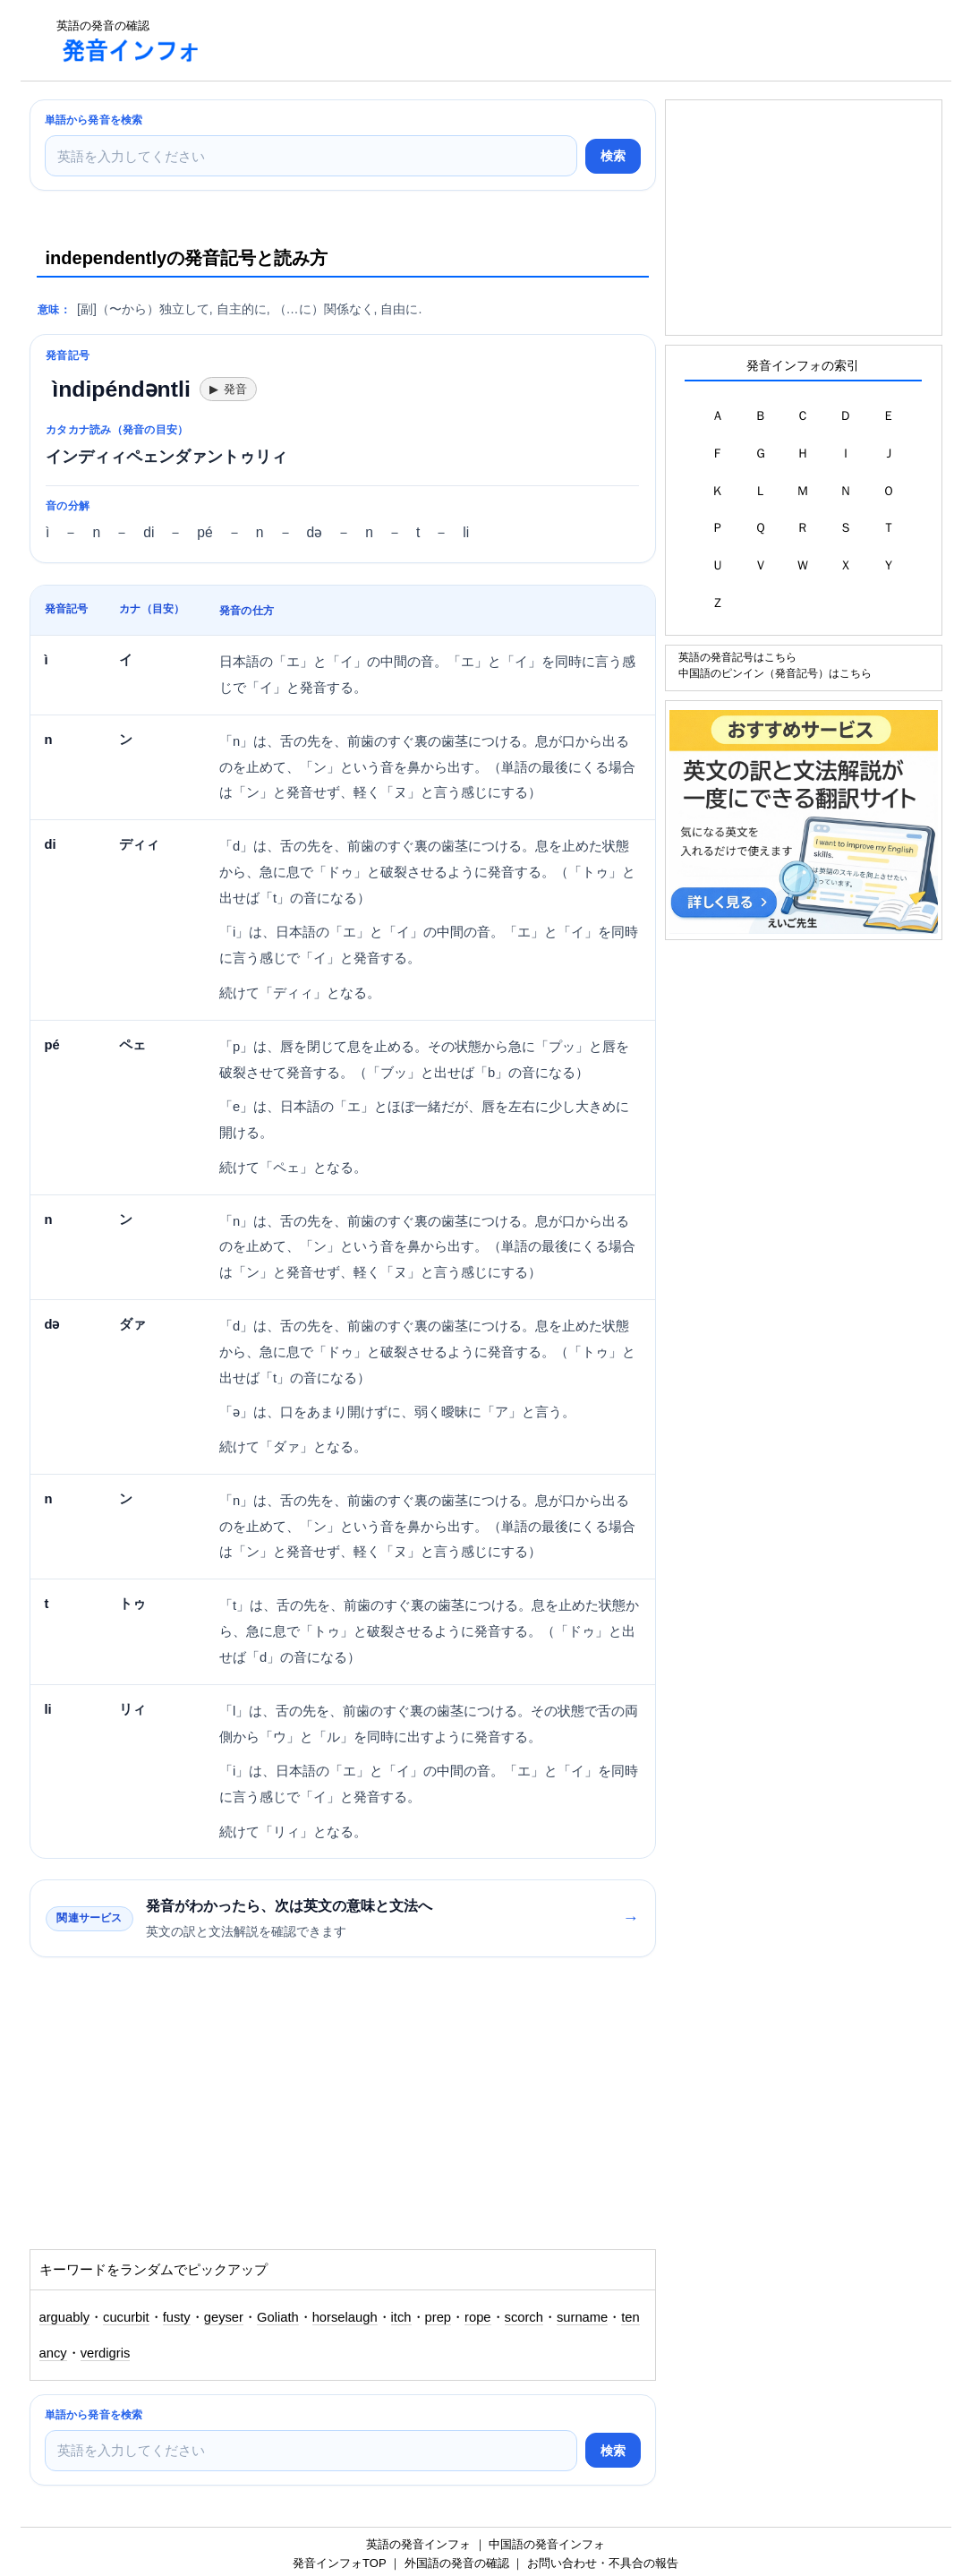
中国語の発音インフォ (547, 2544)
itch (401, 2317)
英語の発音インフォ (418, 2544)
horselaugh (345, 2317)
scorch (524, 2317)
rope (477, 2317)
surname (582, 2317)
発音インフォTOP (339, 2563)
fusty (177, 2317)
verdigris (106, 2353)
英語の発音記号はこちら (737, 657)
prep (438, 2317)
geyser (223, 2317)
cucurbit (126, 2317)
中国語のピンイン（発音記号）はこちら (775, 673)
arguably (64, 2317)
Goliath (278, 2317)
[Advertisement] (543, 40)
